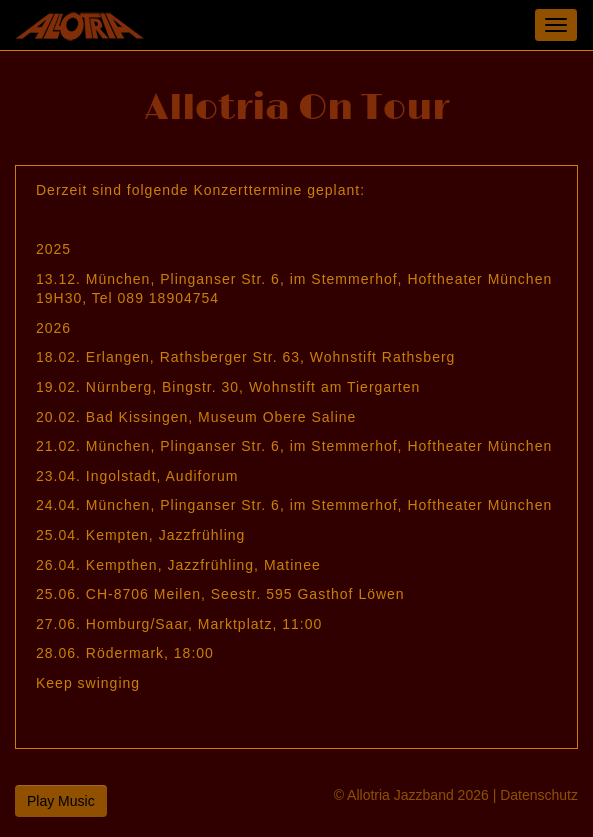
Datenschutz (539, 795)
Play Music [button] (61, 801)
